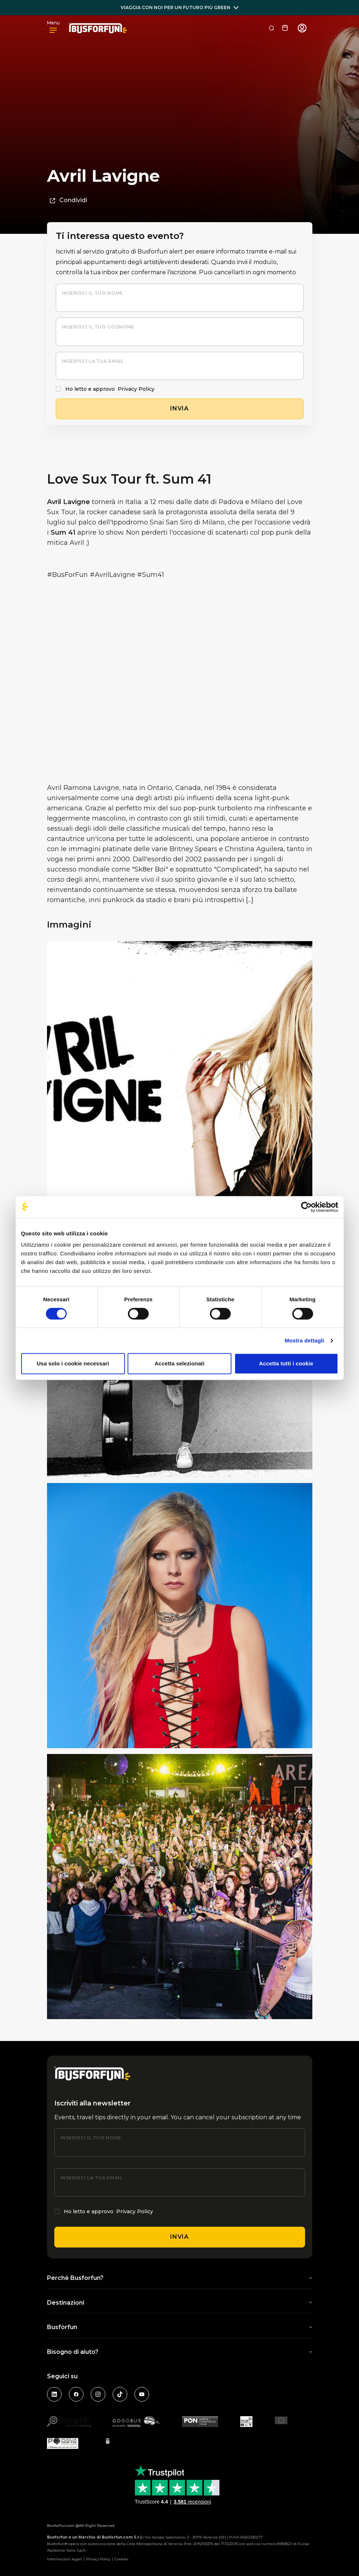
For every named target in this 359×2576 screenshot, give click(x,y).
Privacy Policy (136, 389)
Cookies (121, 2559)
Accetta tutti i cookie (286, 1363)
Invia (179, 2236)
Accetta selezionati (179, 1363)
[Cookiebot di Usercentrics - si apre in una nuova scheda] (306, 1207)
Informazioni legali (64, 2559)
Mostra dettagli (304, 1340)
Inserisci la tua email (93, 361)
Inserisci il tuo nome (92, 293)
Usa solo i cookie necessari (73, 1363)
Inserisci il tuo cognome (98, 327)
